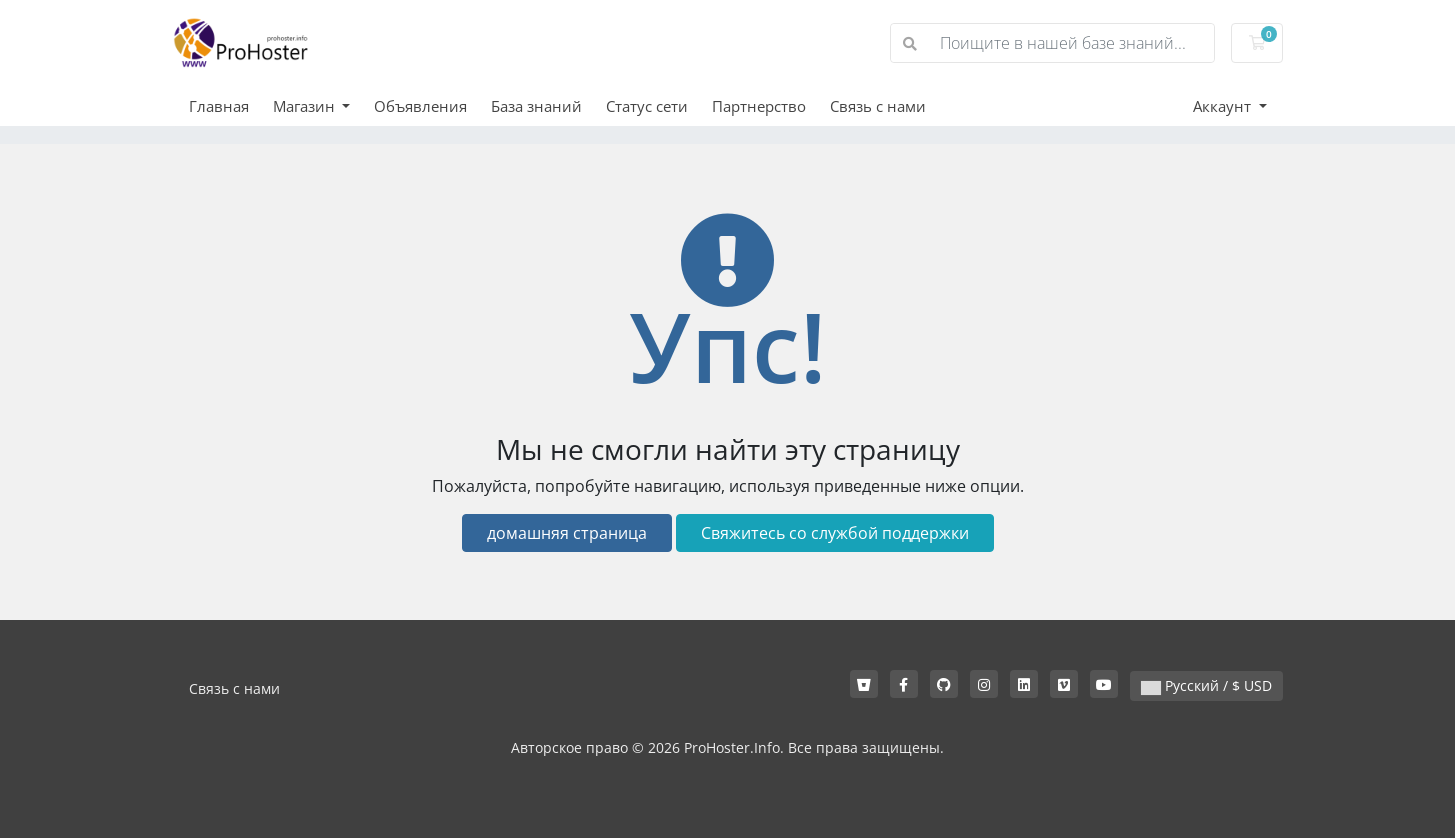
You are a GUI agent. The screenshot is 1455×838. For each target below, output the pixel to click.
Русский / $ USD (1206, 685)
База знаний (536, 106)
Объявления (420, 106)
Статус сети (647, 106)
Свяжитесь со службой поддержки (835, 533)
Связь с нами (878, 106)
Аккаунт (1224, 106)
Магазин (306, 106)
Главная (219, 106)
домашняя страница (567, 533)
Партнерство (759, 106)
